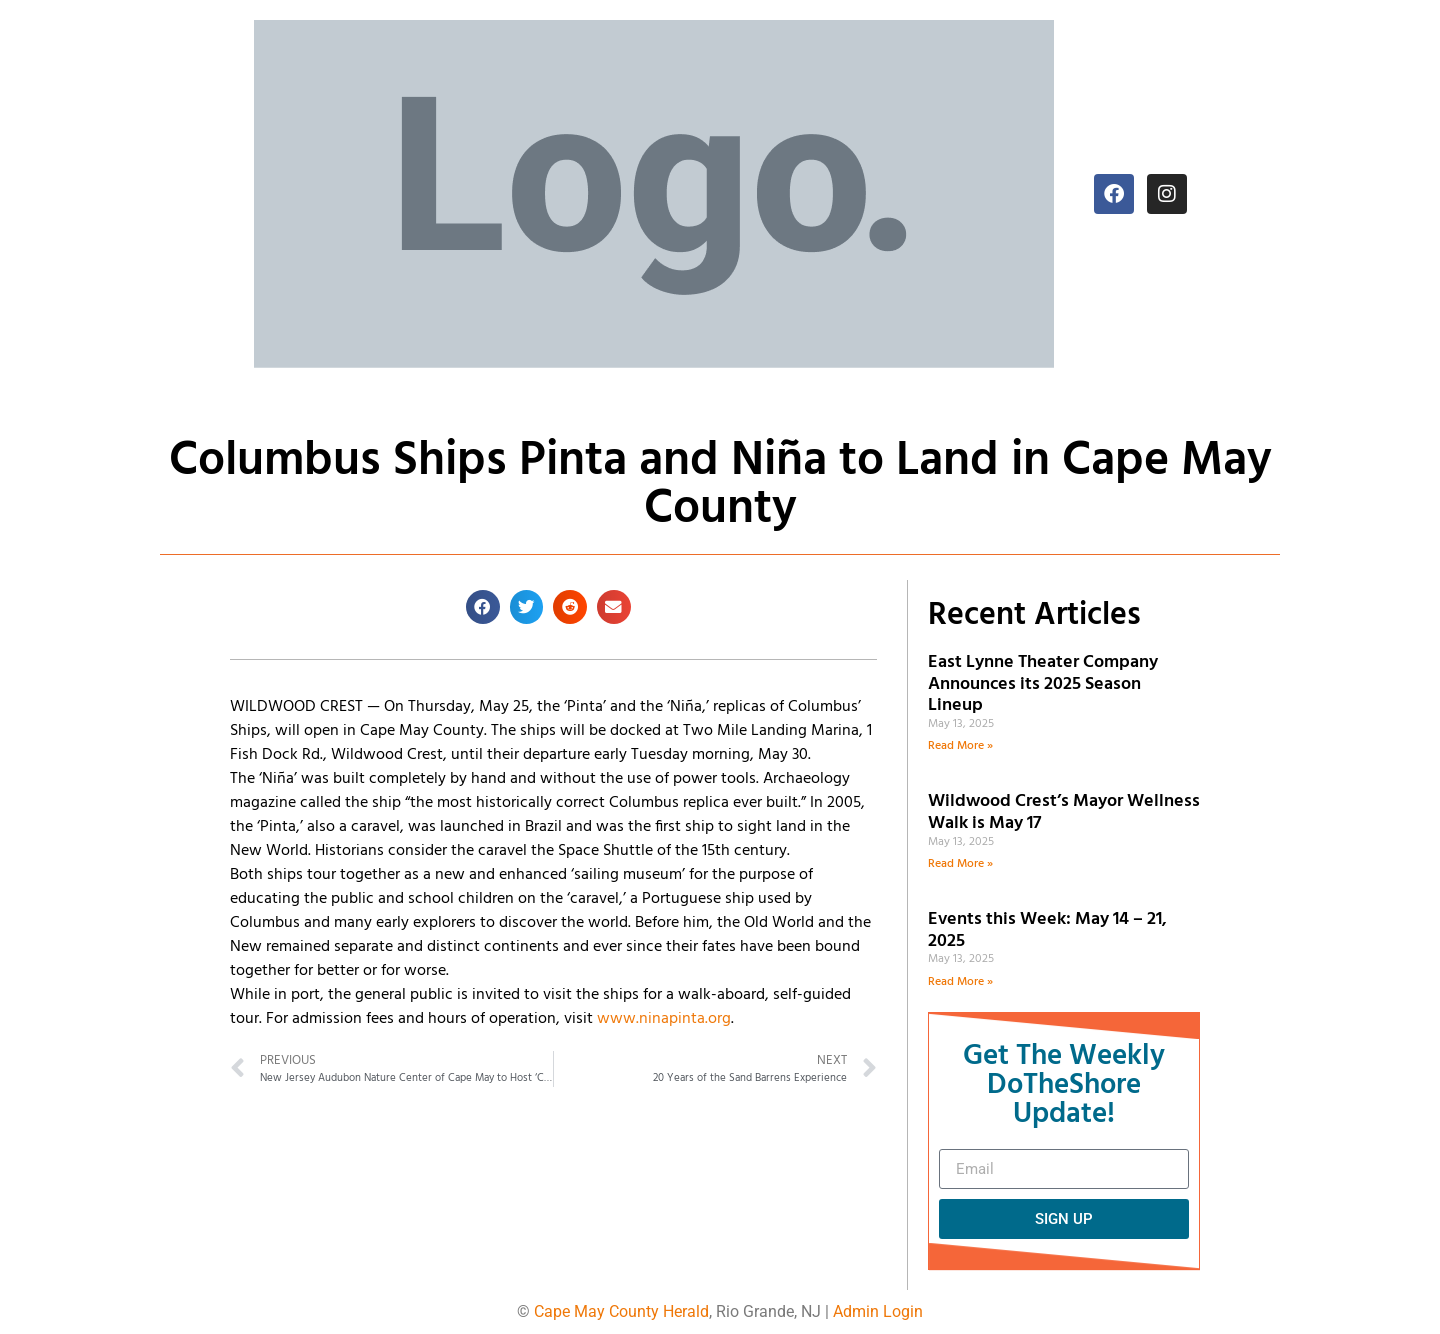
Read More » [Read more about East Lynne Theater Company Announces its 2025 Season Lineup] (960, 746)
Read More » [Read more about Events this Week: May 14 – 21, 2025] (960, 982)
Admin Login (878, 1311)
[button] (483, 607)
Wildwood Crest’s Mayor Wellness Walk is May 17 (1064, 812)
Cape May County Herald (621, 1311)
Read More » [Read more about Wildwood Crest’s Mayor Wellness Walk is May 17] (960, 864)
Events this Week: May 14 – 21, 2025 (1047, 930)
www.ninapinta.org (664, 1019)
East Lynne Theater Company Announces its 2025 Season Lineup (1043, 684)
